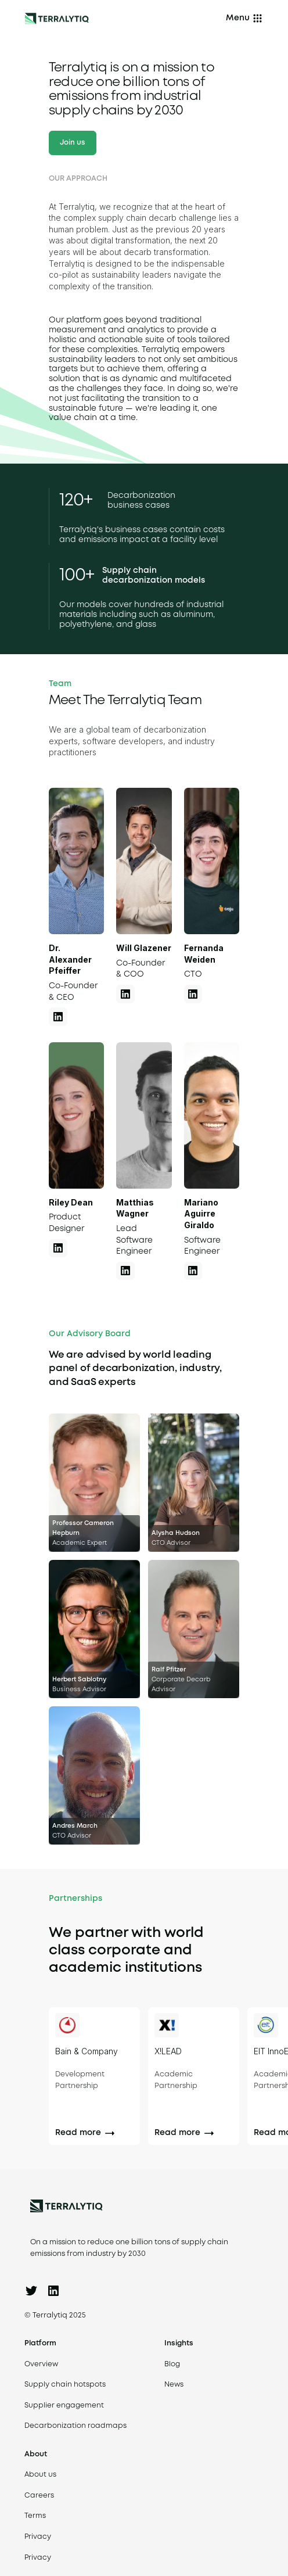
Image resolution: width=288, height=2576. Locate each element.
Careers (39, 2495)
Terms (35, 2516)
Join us (72, 142)
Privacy (37, 2537)
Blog (172, 2364)
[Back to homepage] (56, 19)
